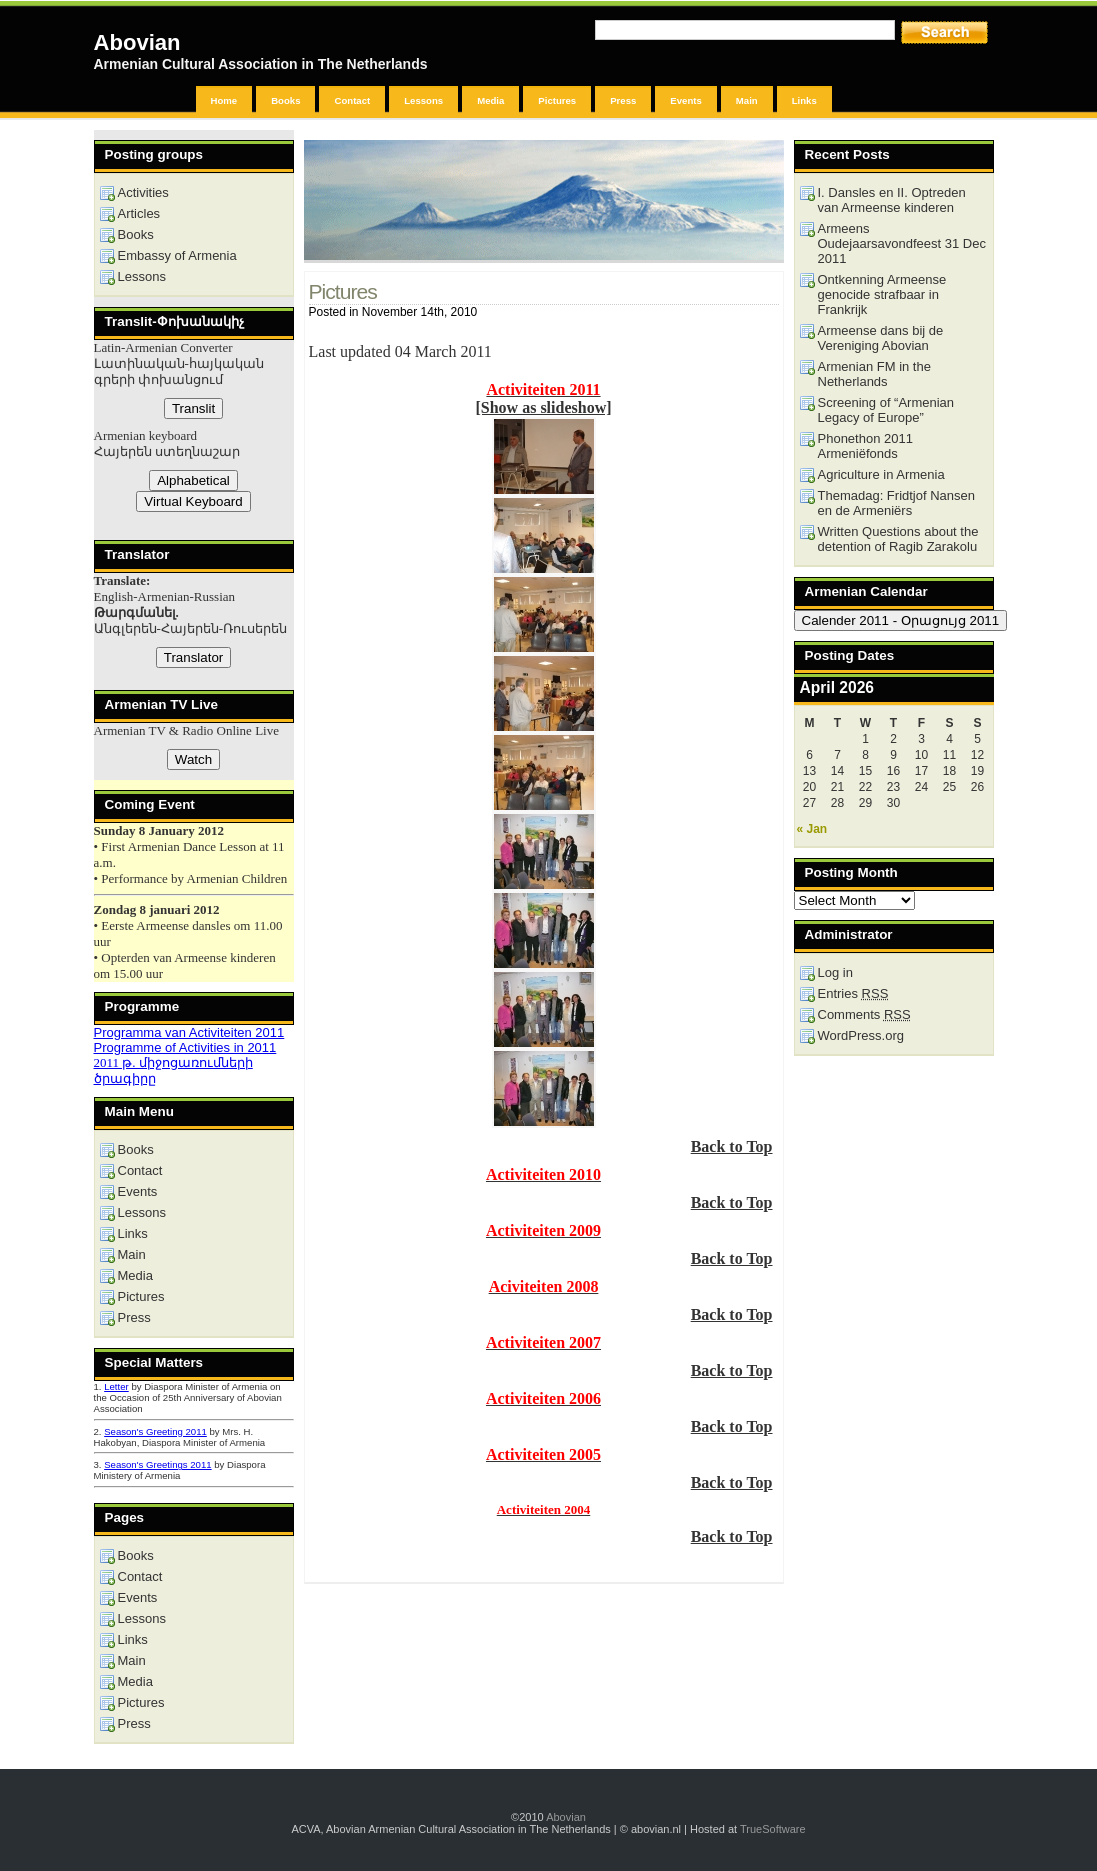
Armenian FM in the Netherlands (874, 374)
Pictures (557, 100)
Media (490, 100)
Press (623, 100)
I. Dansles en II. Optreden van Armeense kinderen (892, 200)
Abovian (137, 42)
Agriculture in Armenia (881, 474)
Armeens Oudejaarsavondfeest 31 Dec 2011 (902, 243)
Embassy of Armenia (177, 255)
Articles (139, 213)
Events (685, 100)
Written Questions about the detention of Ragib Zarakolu (898, 539)
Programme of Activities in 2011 (185, 1047)
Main (747, 100)
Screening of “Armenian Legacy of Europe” (886, 410)
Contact (352, 100)
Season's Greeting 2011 (155, 1431)
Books (285, 100)
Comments (864, 1014)
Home (224, 100)
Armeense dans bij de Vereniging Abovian (881, 338)
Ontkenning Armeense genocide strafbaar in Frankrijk (882, 294)
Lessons (423, 100)
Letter (116, 1386)
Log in (835, 972)
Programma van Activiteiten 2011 (189, 1032)
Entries (853, 993)
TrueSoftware (773, 1829)
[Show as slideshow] (543, 407)
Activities (143, 192)
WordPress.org (861, 1035)
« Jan (812, 829)
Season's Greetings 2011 (157, 1464)
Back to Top (732, 1146)
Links (804, 100)
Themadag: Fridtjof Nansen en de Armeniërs (897, 503)
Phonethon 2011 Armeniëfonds (865, 446)
